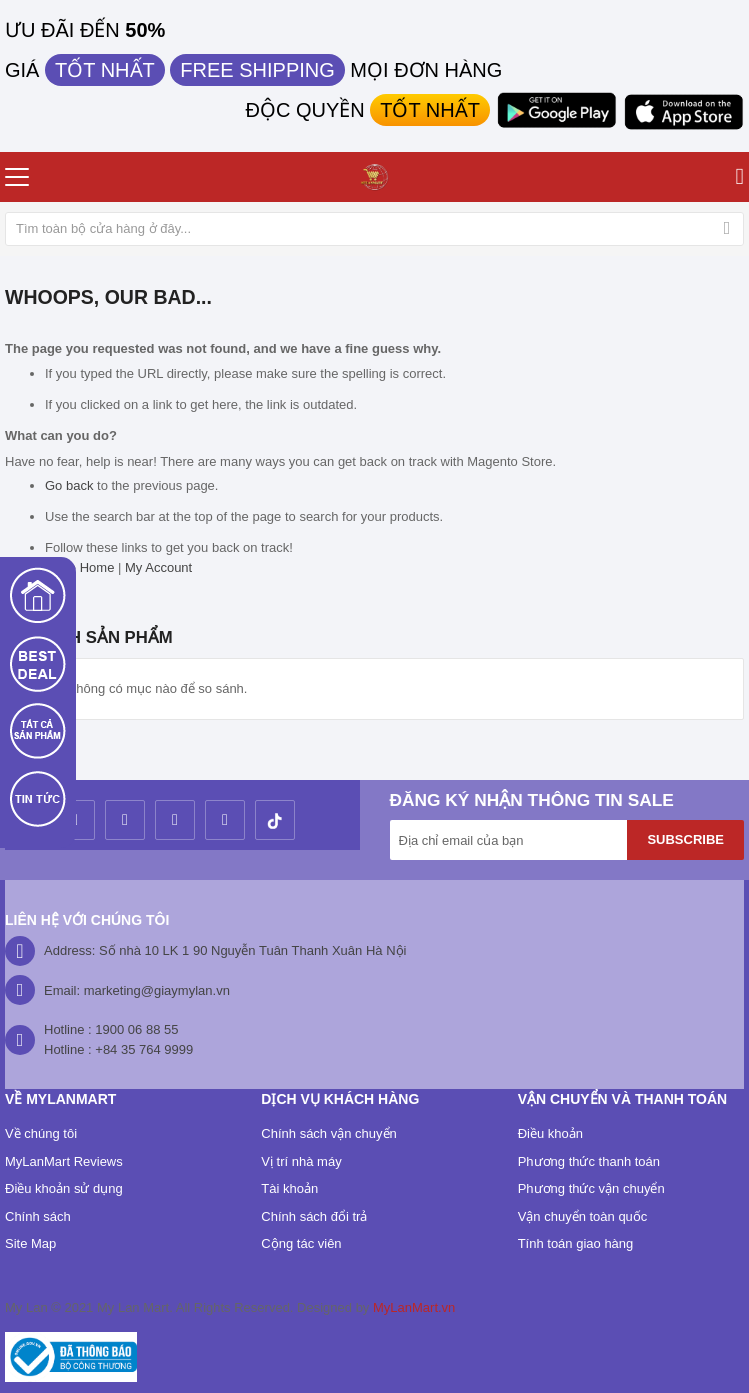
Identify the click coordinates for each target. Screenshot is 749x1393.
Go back (69, 485)
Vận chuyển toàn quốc (583, 1216)
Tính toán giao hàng (576, 1243)
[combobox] (374, 229)
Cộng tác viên (301, 1243)
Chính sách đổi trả (314, 1216)
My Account (158, 567)
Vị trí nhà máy (301, 1161)
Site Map (30, 1243)
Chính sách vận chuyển (328, 1133)
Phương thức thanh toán (589, 1161)
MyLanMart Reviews (64, 1161)
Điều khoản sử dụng (64, 1188)
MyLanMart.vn (414, 1307)
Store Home (79, 567)
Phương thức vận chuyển (591, 1188)
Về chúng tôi (41, 1133)
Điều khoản (550, 1133)
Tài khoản (289, 1188)
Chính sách (38, 1216)
